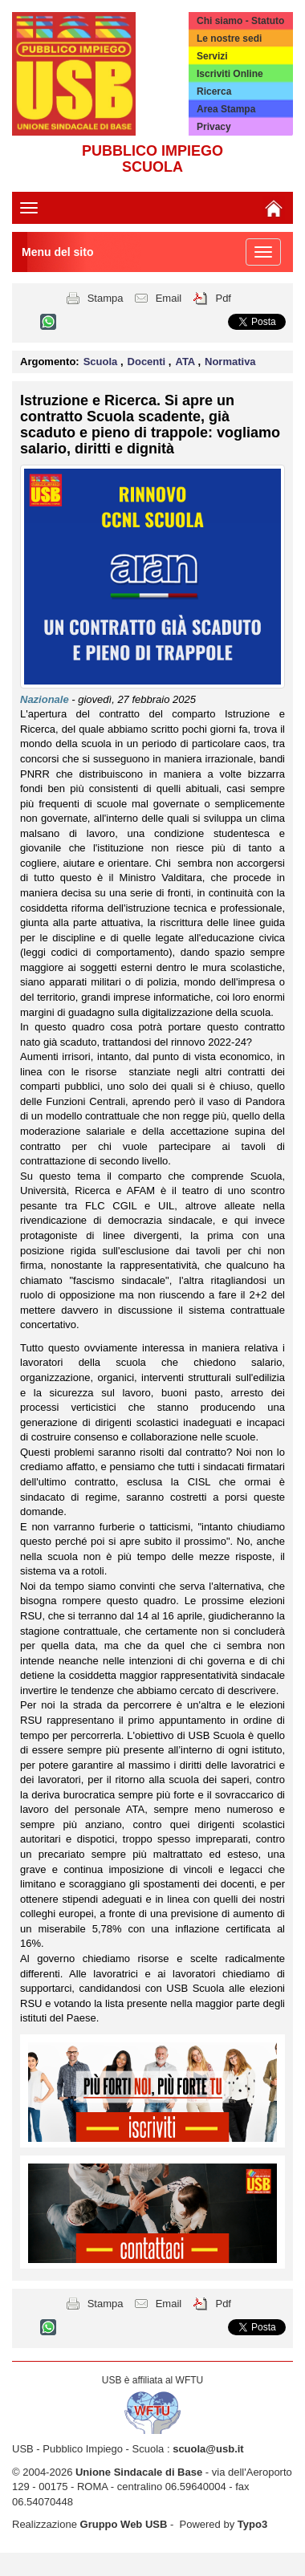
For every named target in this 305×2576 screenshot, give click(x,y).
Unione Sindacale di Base (138, 2472)
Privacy (214, 126)
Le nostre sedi (229, 38)
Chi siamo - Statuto (240, 20)
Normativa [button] (230, 362)
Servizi (212, 56)
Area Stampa (226, 109)
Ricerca (214, 91)
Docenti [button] (148, 362)
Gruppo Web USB (124, 2524)
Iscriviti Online (230, 73)
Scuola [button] (101, 362)
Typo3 (252, 2524)
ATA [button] (186, 362)
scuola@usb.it (208, 2449)
